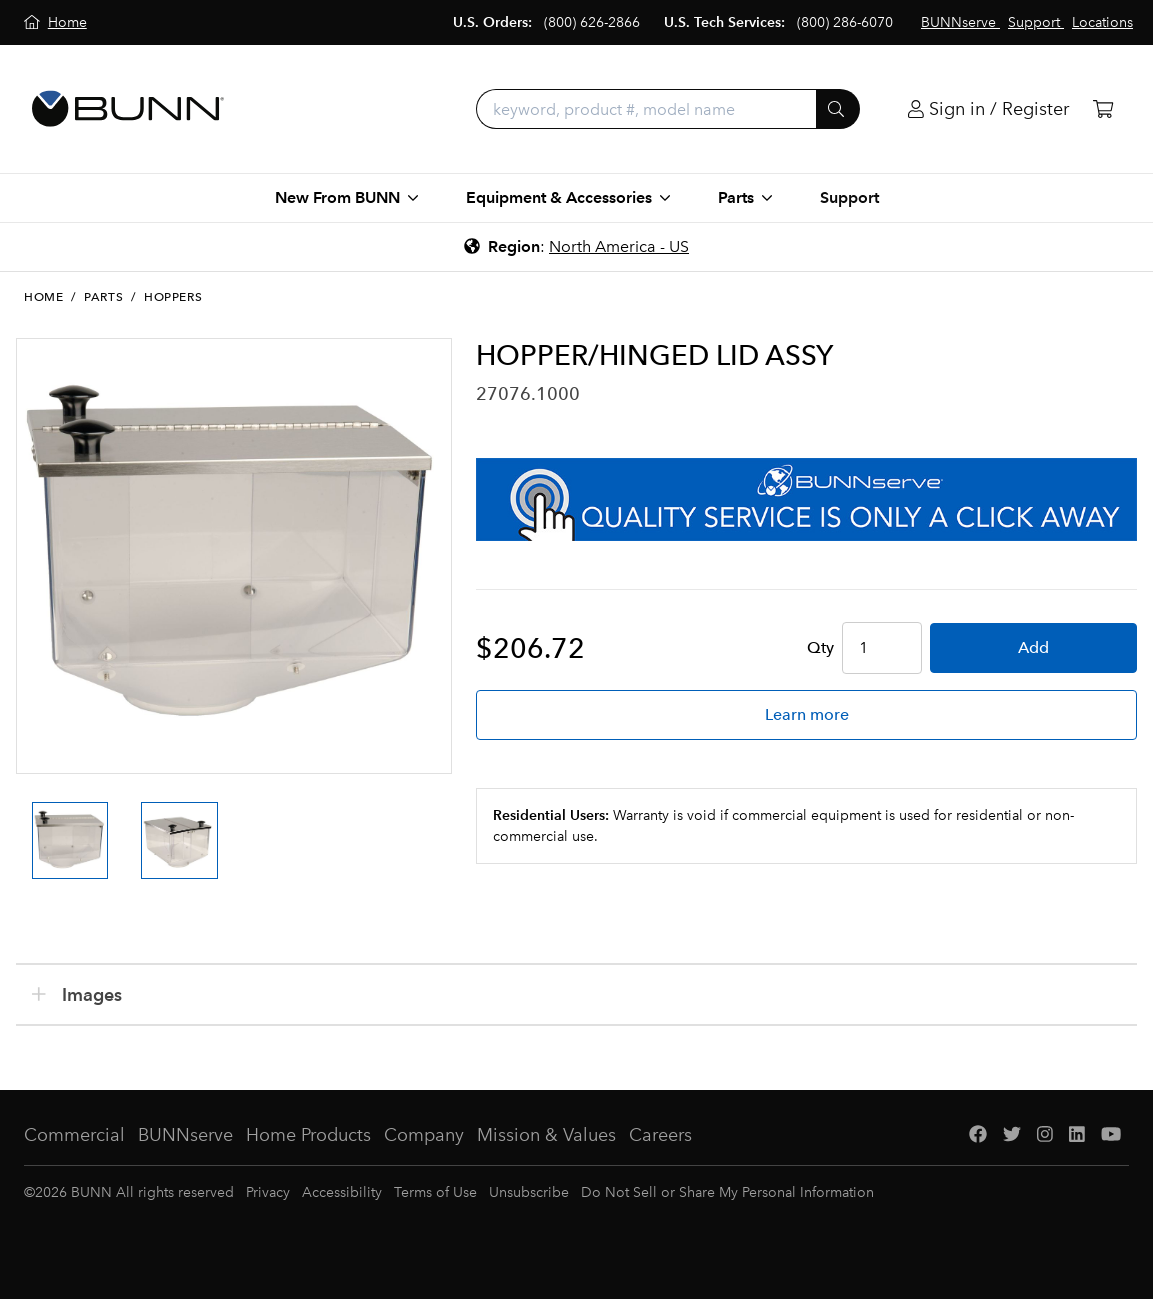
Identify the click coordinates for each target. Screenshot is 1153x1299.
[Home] (55, 22)
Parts (103, 297)
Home (43, 297)
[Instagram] (1045, 1135)
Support (849, 197)
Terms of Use (435, 1192)
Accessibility (342, 1192)
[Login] (988, 109)
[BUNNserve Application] (806, 499)
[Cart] (1103, 109)
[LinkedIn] (1077, 1135)
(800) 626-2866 (592, 22)
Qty (820, 647)
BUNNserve (185, 1135)
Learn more (807, 714)
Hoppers (173, 297)
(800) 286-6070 (845, 22)
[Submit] (838, 109)
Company (424, 1135)
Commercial (74, 1135)
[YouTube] (1111, 1135)
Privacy (268, 1192)
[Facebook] (978, 1135)
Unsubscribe (529, 1192)
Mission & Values (546, 1135)
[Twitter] (1012, 1135)
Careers (660, 1135)
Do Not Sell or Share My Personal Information (727, 1192)
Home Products (308, 1135)
